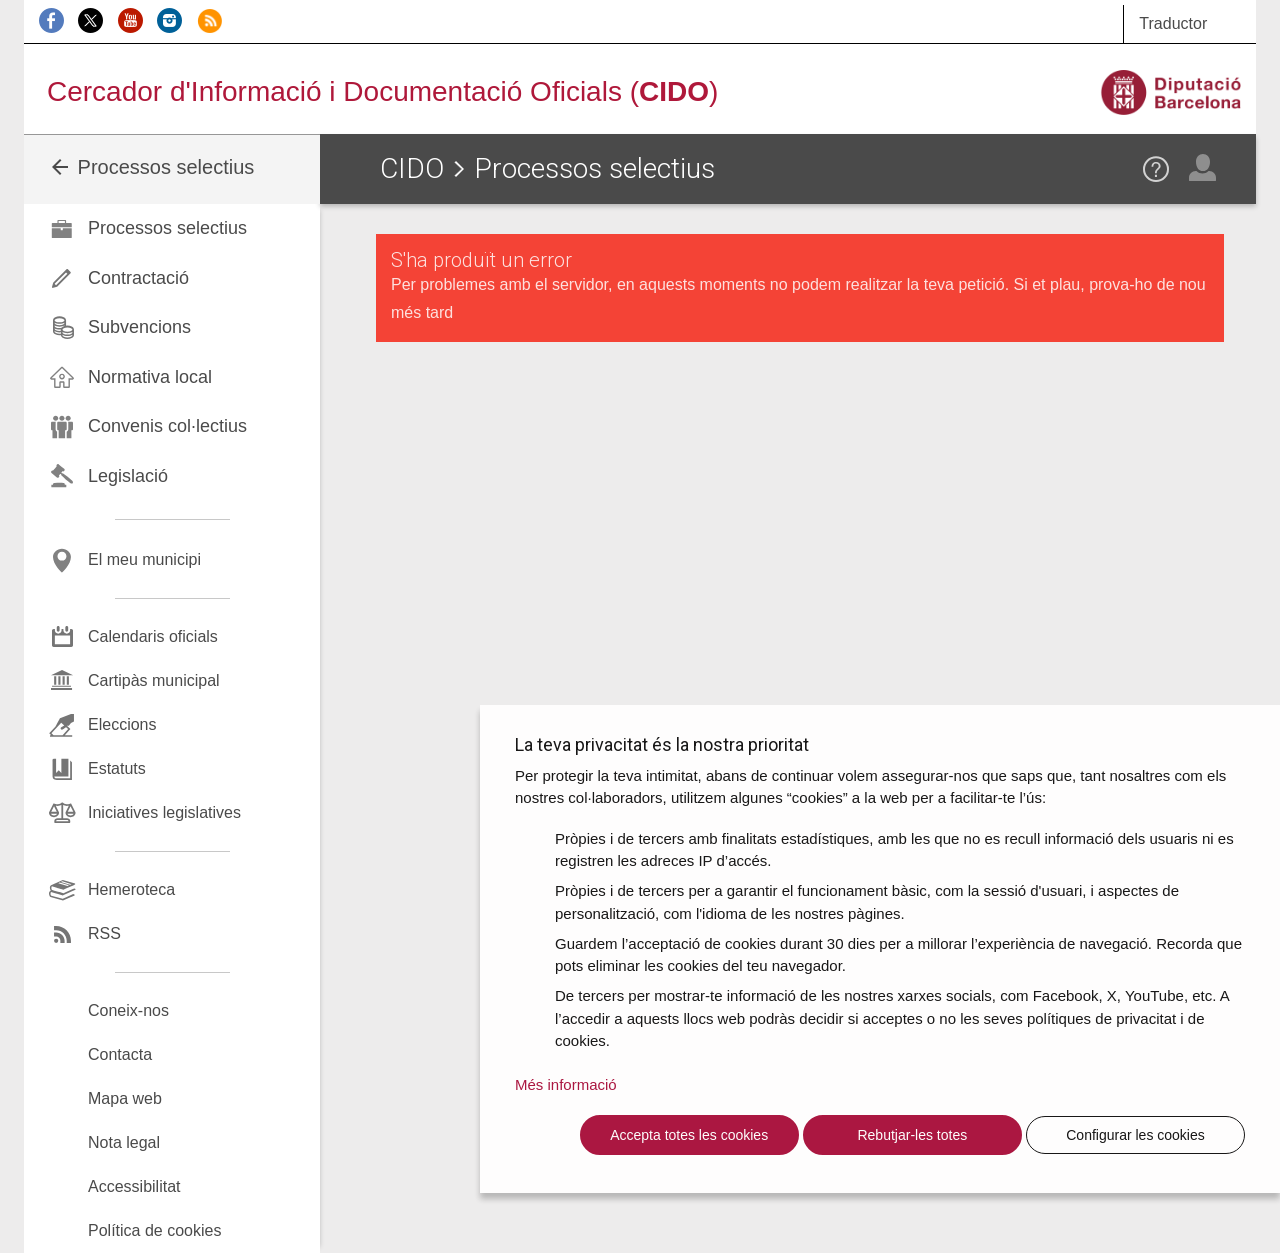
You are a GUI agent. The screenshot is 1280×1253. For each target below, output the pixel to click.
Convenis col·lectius (167, 426)
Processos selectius (151, 167)
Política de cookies (154, 1230)
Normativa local (150, 377)
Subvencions (139, 327)
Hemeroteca (131, 889)
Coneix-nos (128, 1010)
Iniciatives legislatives (164, 812)
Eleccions (122, 724)
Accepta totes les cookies (689, 1135)
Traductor (1173, 23)
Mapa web (125, 1098)
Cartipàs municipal (154, 680)
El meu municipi (144, 559)
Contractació (138, 278)
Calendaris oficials (153, 636)
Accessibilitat (134, 1186)
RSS (104, 933)
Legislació (128, 476)
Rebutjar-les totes (912, 1135)
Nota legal (124, 1142)
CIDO (412, 168)
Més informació (566, 1084)
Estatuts (117, 768)
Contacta (120, 1054)
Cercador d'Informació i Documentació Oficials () (382, 91)
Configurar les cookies (1135, 1135)
